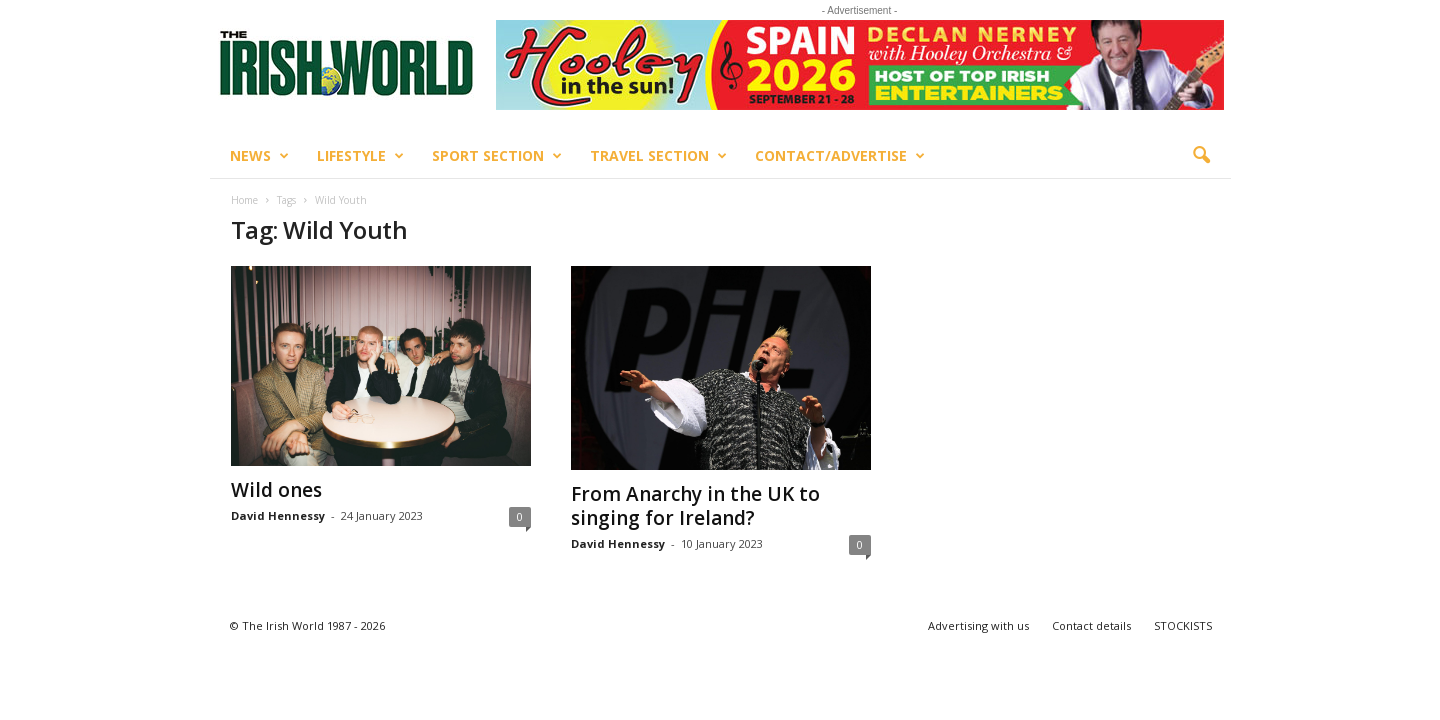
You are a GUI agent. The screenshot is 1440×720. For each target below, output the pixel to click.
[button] (1201, 156)
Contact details (1091, 625)
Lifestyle (360, 156)
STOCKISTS (1183, 625)
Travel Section (658, 156)
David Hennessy (278, 515)
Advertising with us (978, 625)
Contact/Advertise (840, 156)
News (259, 156)
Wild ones (276, 490)
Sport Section (497, 156)
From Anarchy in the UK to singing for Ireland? (695, 506)
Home (244, 200)
